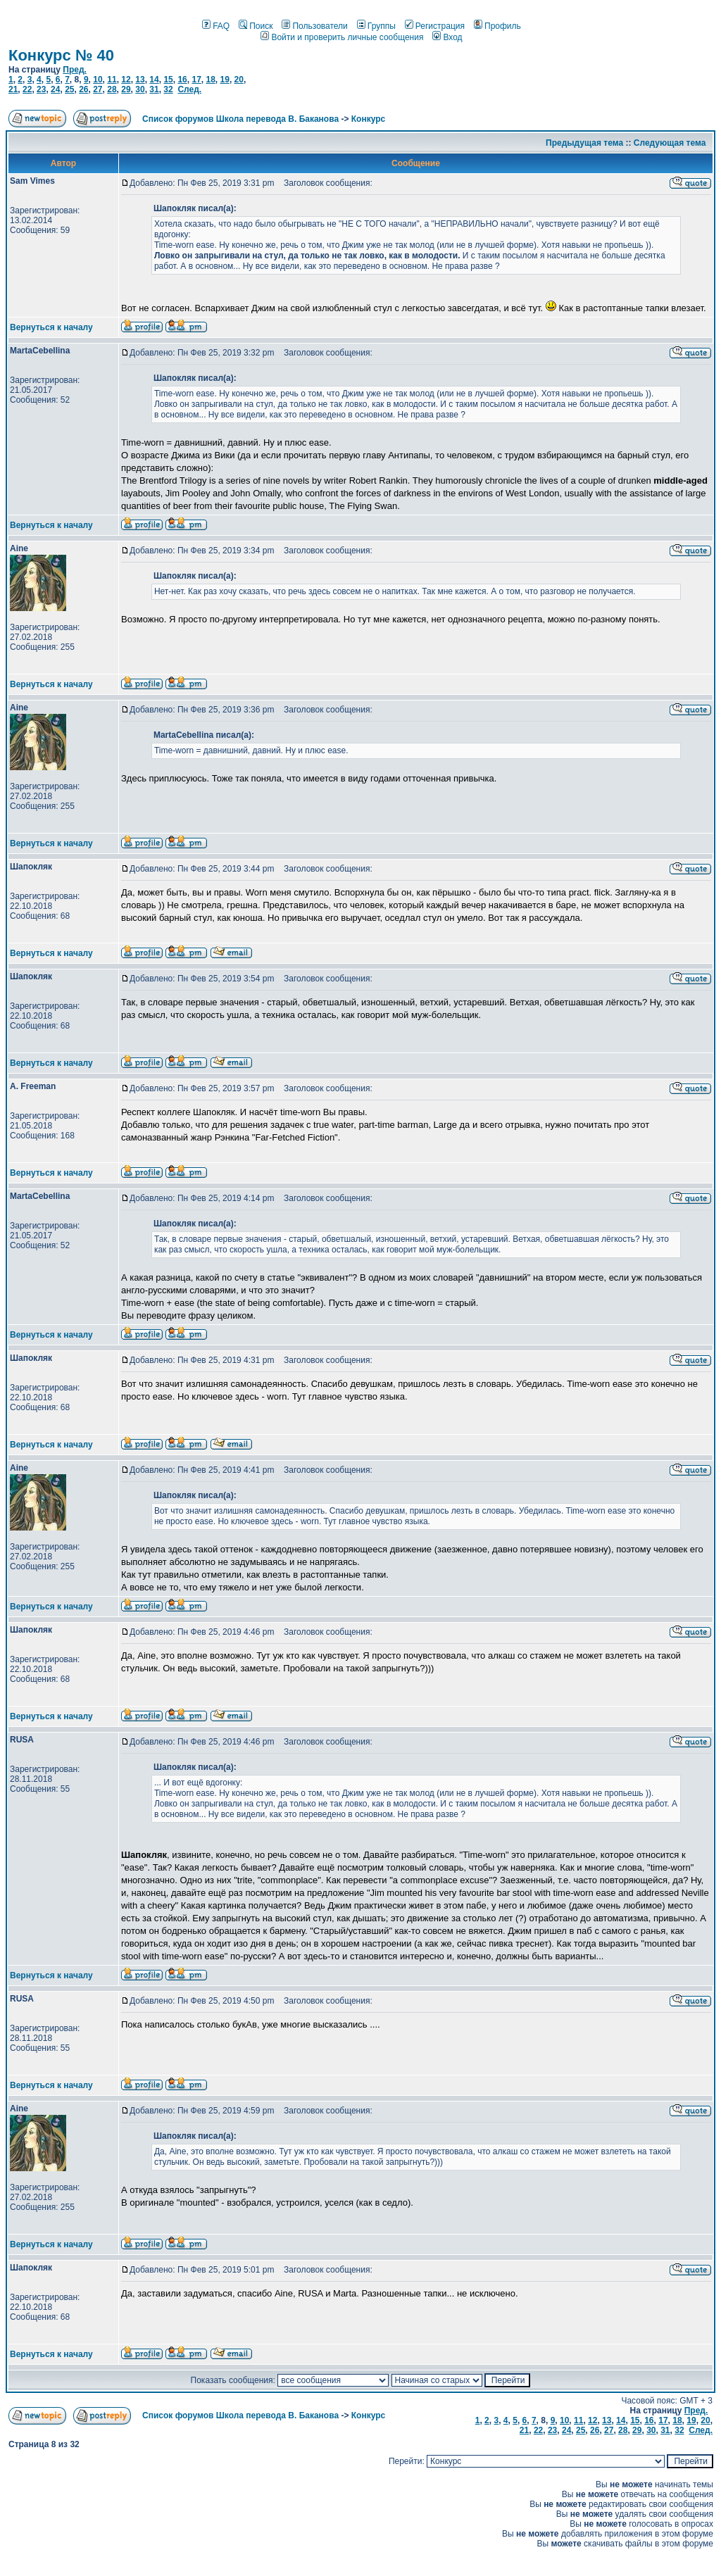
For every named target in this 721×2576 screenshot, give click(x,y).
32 (168, 89)
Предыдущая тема (584, 143)
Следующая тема (670, 143)
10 (97, 79)
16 (182, 79)
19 (225, 79)
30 (139, 89)
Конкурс (368, 119)
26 (83, 89)
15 (168, 79)
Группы (376, 26)
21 (13, 89)
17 (196, 79)
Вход (447, 37)
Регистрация (435, 26)
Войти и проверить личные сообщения (342, 37)
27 (97, 89)
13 (139, 79)
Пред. (75, 70)
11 (111, 79)
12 (125, 79)
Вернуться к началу (51, 327)
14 (153, 79)
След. (189, 89)
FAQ (216, 26)
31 (153, 89)
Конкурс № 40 (61, 55)
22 (27, 89)
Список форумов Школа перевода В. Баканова (240, 119)
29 (125, 89)
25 (69, 89)
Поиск (255, 26)
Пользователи (314, 26)
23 (41, 89)
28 (111, 89)
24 (55, 89)
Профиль (497, 26)
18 (210, 79)
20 (239, 79)
